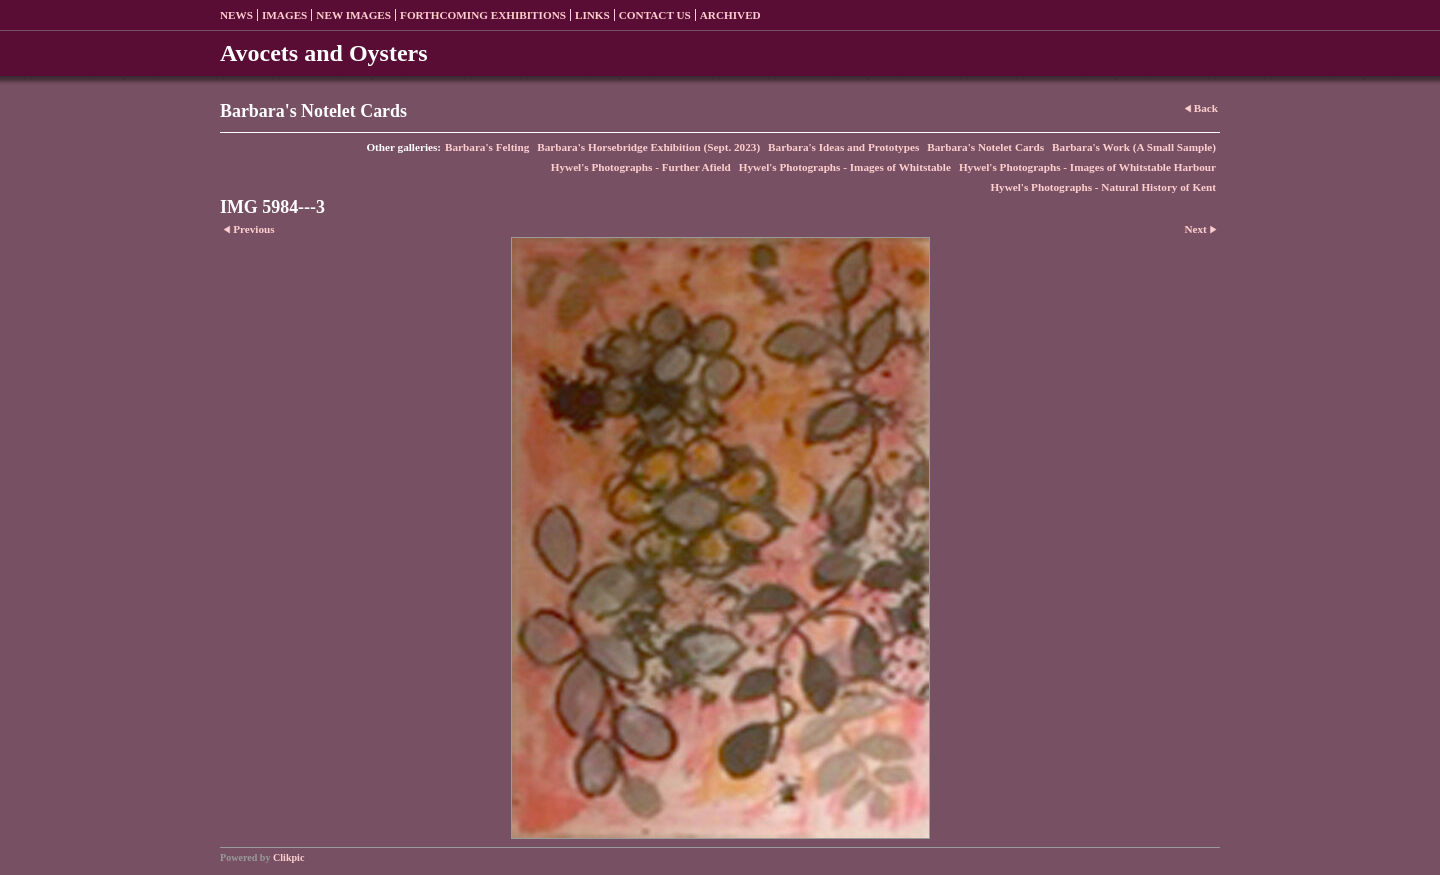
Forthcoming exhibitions (483, 15)
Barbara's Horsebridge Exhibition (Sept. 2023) (648, 147)
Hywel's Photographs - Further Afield (641, 167)
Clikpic (288, 857)
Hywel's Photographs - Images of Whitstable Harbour (1087, 167)
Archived (730, 15)
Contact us (655, 15)
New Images (353, 15)
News (236, 15)
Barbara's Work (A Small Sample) (1134, 147)
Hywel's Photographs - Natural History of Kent (1103, 187)
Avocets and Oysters (324, 53)
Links (592, 15)
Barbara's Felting (487, 147)
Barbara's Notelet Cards (985, 147)
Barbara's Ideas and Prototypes (843, 147)
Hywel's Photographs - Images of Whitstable (845, 167)
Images (284, 15)
